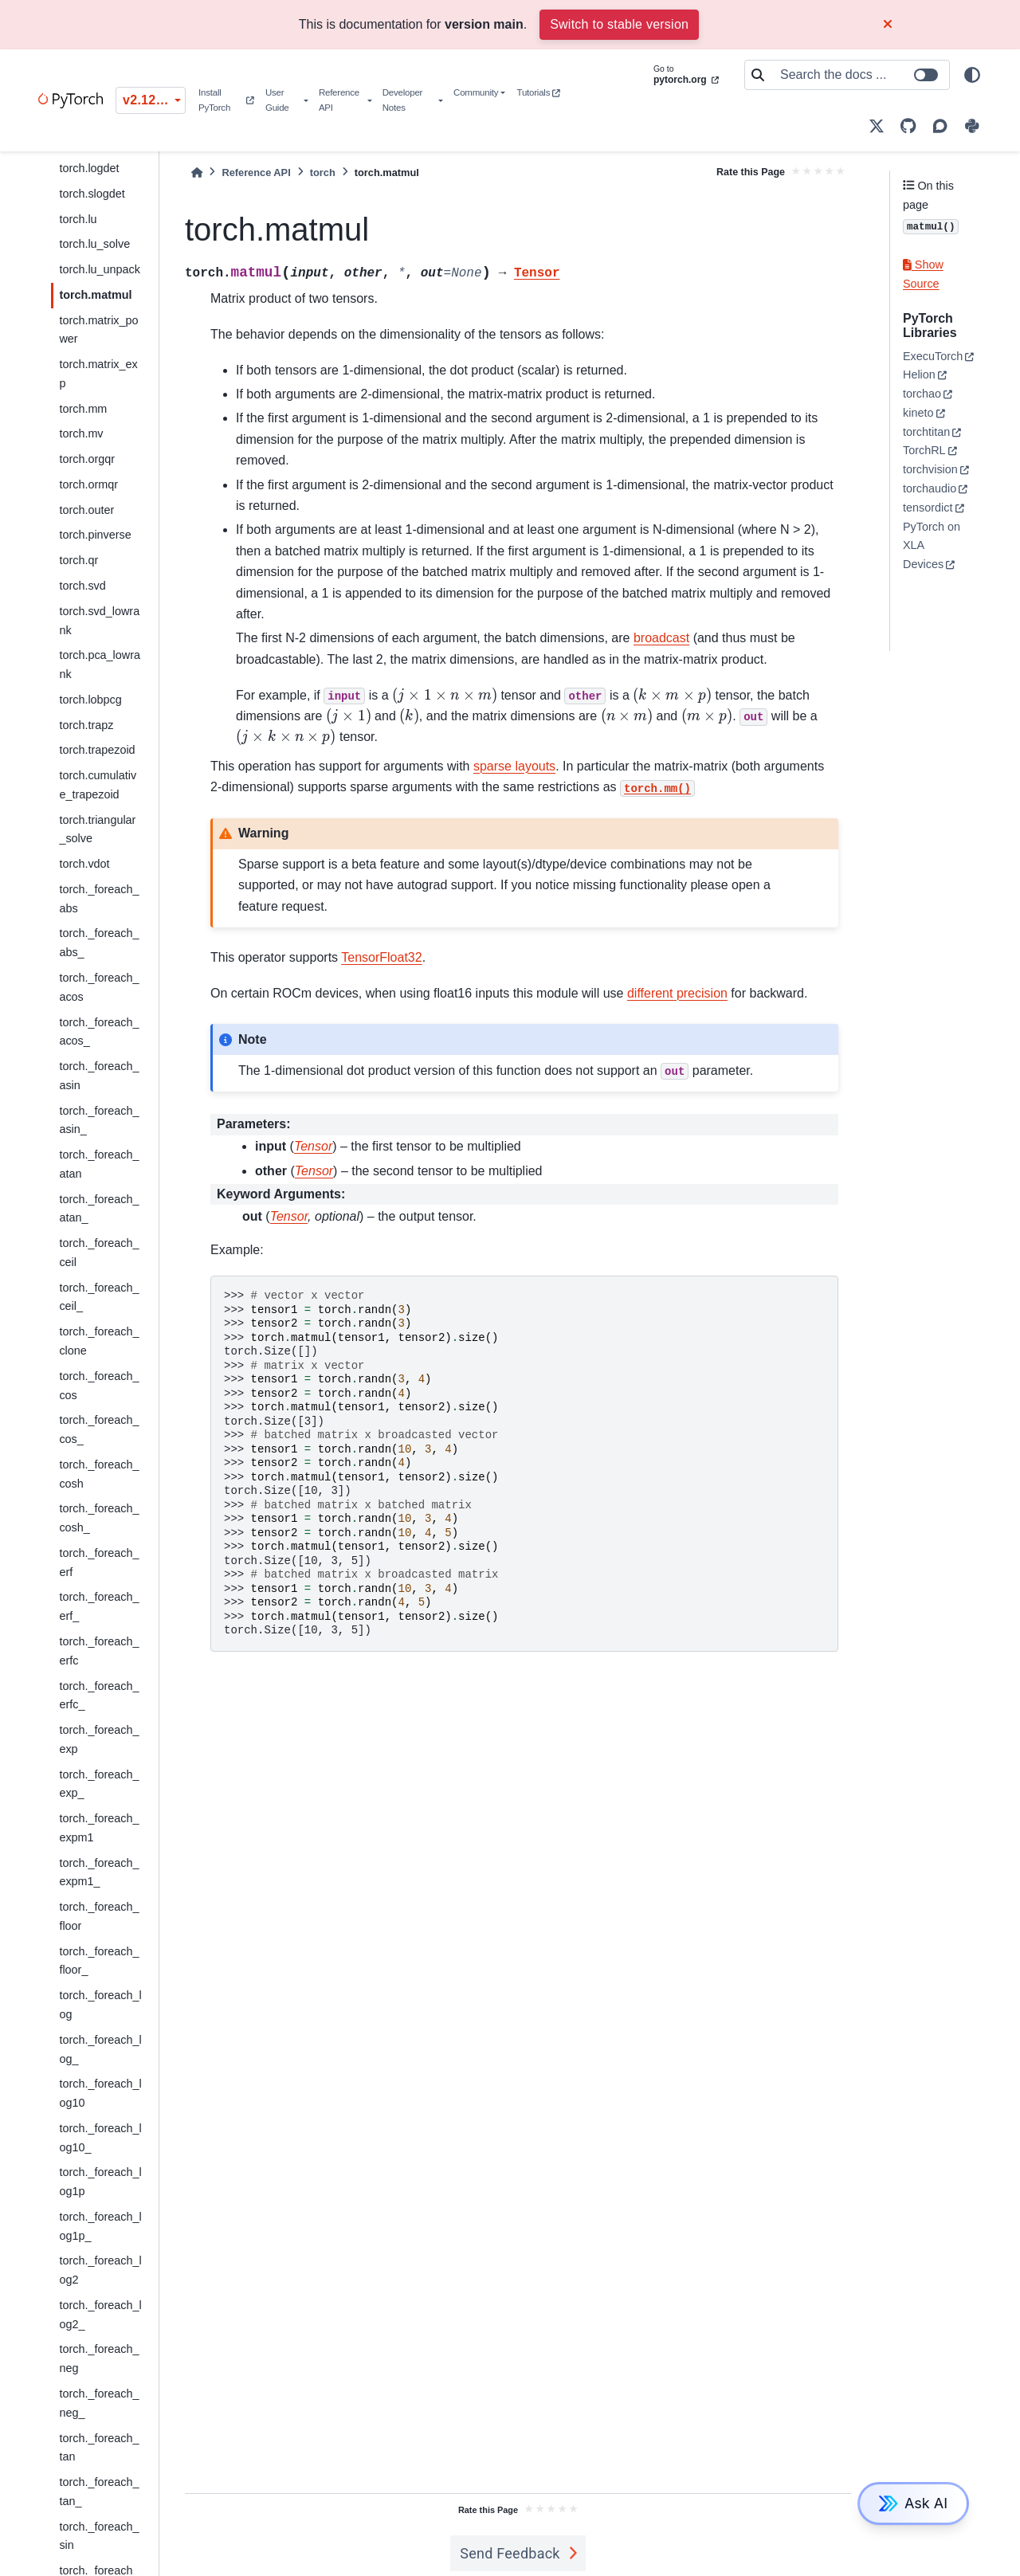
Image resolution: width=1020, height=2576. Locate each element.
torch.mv (81, 433)
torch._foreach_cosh (99, 1474)
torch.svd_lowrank (99, 621)
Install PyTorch (225, 100)
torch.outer (86, 510)
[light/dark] (972, 74)
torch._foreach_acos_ (99, 1032)
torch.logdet (89, 168)
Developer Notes (402, 100)
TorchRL (924, 450)
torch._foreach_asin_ (99, 1120)
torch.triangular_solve (97, 829)
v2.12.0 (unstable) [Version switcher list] (154, 100)
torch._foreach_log (100, 2005)
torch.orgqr (87, 459)
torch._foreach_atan (99, 1164)
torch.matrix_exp (98, 374)
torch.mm (83, 408)
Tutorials (538, 92)
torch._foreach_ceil (99, 1252)
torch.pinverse (95, 534)
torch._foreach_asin (99, 1076)
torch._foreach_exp (99, 1739)
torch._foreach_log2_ (100, 2315)
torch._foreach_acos (99, 987)
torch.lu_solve (94, 243)
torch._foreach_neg (99, 2358)
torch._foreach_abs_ (99, 943)
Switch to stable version (619, 24)
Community (475, 92)
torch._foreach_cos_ (99, 1429)
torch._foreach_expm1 (99, 1828)
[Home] (196, 172)
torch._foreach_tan (99, 2448)
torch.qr (78, 560)
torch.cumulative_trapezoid (97, 785)
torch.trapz (86, 725)
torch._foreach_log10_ (100, 2138)
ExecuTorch (933, 356)
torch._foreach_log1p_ (100, 2226)
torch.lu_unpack (99, 269)
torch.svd (82, 585)
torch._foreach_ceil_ (99, 1297)
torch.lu (77, 219)
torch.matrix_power (98, 330)
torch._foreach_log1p (100, 2182)
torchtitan (926, 431)
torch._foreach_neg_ (99, 2403)
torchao (922, 393)
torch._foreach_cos (99, 1386)
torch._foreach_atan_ (99, 1209)
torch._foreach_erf (99, 1562)
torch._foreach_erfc (99, 1651)
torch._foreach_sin (99, 2536)
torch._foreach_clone (99, 1341)
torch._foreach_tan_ (99, 2491)
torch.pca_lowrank (99, 664)
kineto (918, 412)
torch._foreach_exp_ (99, 1784)
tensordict (927, 507)
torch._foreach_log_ (100, 2049)
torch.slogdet (91, 193)
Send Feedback (510, 2553)
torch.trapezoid (97, 749)
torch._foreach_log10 (100, 2093)
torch (322, 172)
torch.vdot (84, 863)
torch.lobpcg (90, 699)
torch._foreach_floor (99, 1916)
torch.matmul (95, 294)
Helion (919, 374)
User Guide (277, 100)
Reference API (339, 100)
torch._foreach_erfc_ (99, 1695)
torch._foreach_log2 (100, 2270)
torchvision (930, 469)
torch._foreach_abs (99, 899)
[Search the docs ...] (860, 75)
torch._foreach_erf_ (99, 1606)
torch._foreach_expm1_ (99, 1872)
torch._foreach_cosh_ (99, 1518)
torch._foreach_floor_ (99, 1961)
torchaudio (929, 488)
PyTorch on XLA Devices (931, 545)
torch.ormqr (88, 484)
